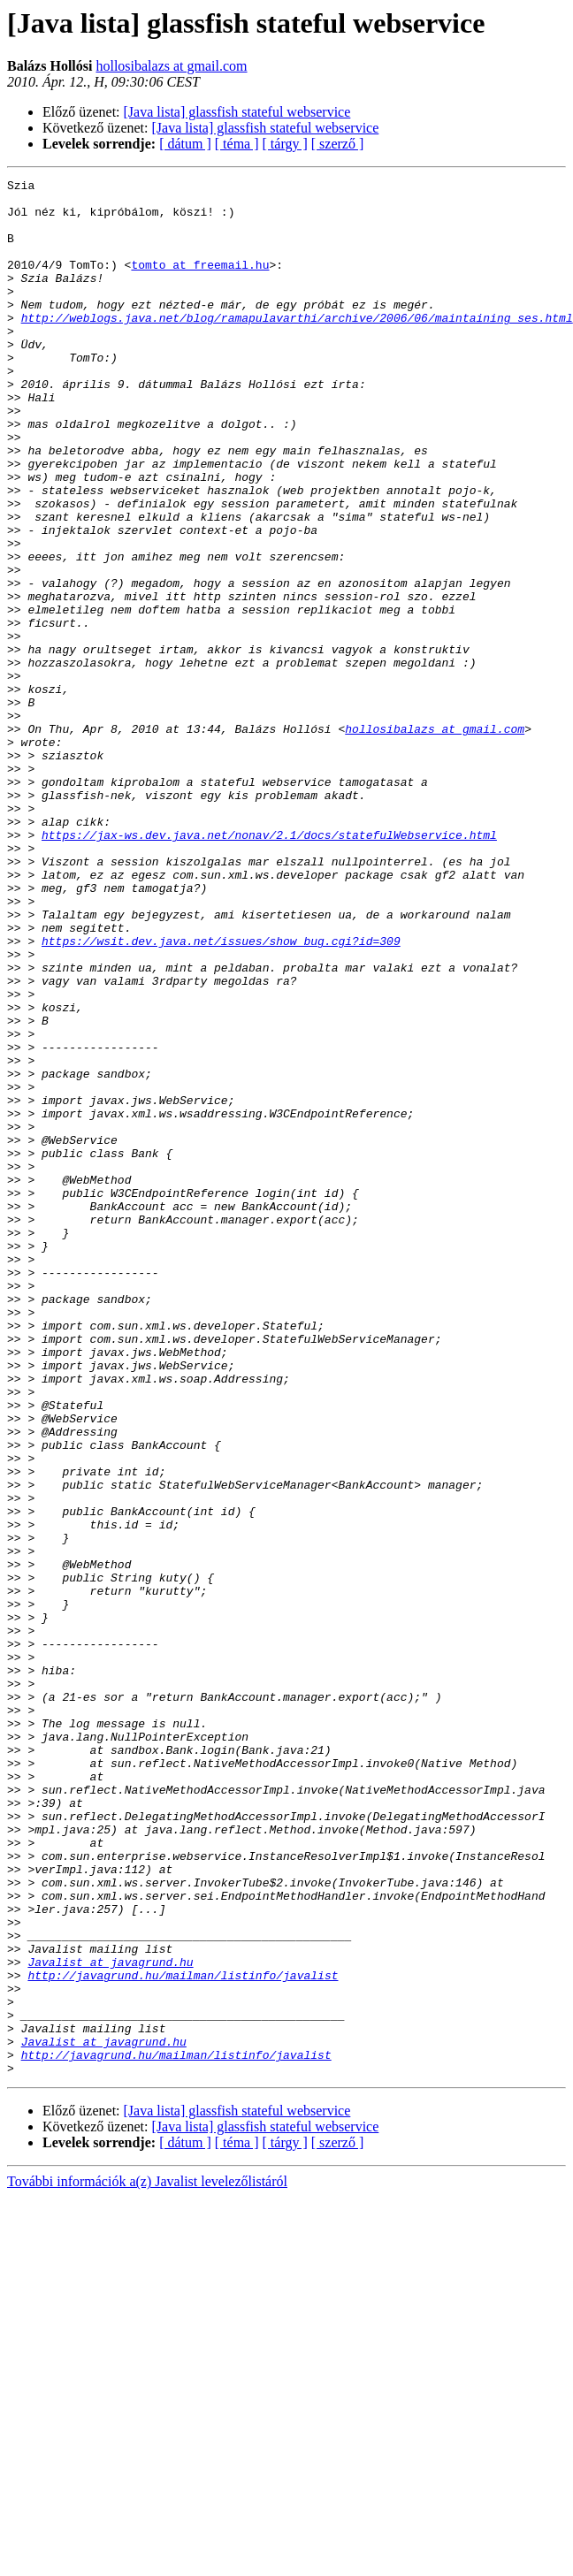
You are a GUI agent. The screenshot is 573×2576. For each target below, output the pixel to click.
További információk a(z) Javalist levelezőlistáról (147, 2560)
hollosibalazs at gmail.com (171, 65)
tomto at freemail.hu (200, 283)
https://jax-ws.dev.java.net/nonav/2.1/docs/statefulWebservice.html (269, 967)
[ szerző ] (337, 143)
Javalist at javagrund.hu (110, 2320)
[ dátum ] (185, 143)
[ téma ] (237, 143)
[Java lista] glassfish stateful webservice (237, 111)
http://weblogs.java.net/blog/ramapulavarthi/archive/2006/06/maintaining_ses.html (297, 346)
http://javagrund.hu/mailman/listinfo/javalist (182, 2336)
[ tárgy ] (285, 143)
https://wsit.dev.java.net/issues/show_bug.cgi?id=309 (221, 1094)
